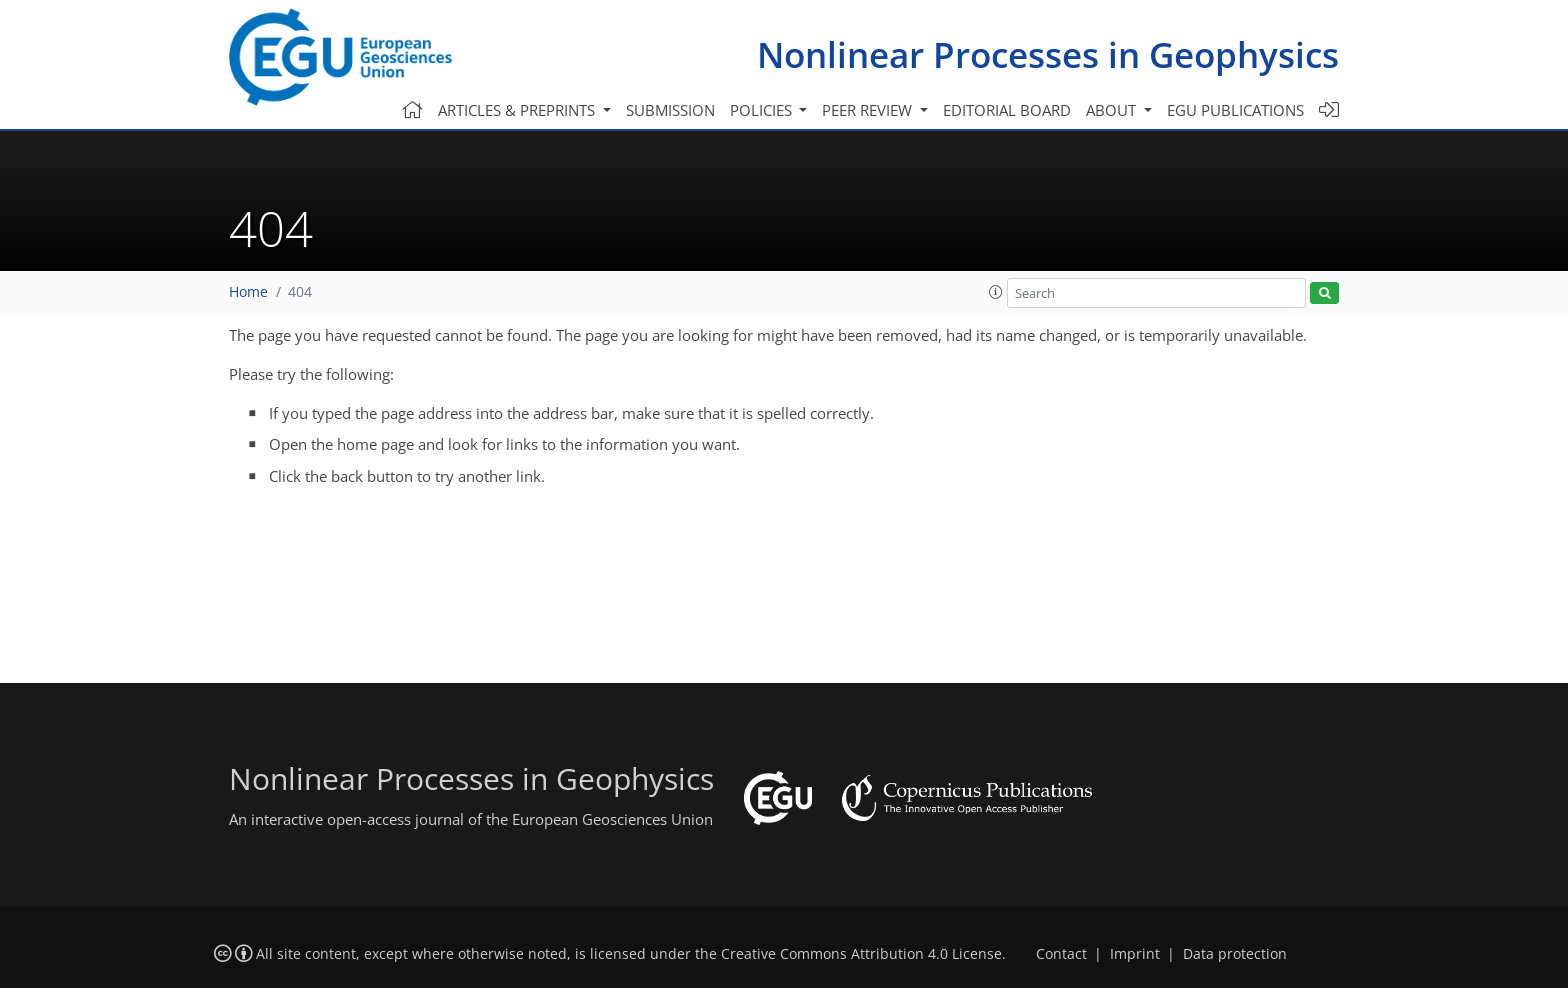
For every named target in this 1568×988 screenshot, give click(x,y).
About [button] (1113, 110)
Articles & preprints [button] (518, 110)
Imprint (1135, 954)
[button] (996, 292)
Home (248, 292)
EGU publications (1235, 110)
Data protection (1235, 954)
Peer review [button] (869, 110)
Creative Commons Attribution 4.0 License (861, 954)
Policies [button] (763, 110)
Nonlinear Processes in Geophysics (1048, 54)
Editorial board (1007, 110)
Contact (1061, 954)
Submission (670, 110)
